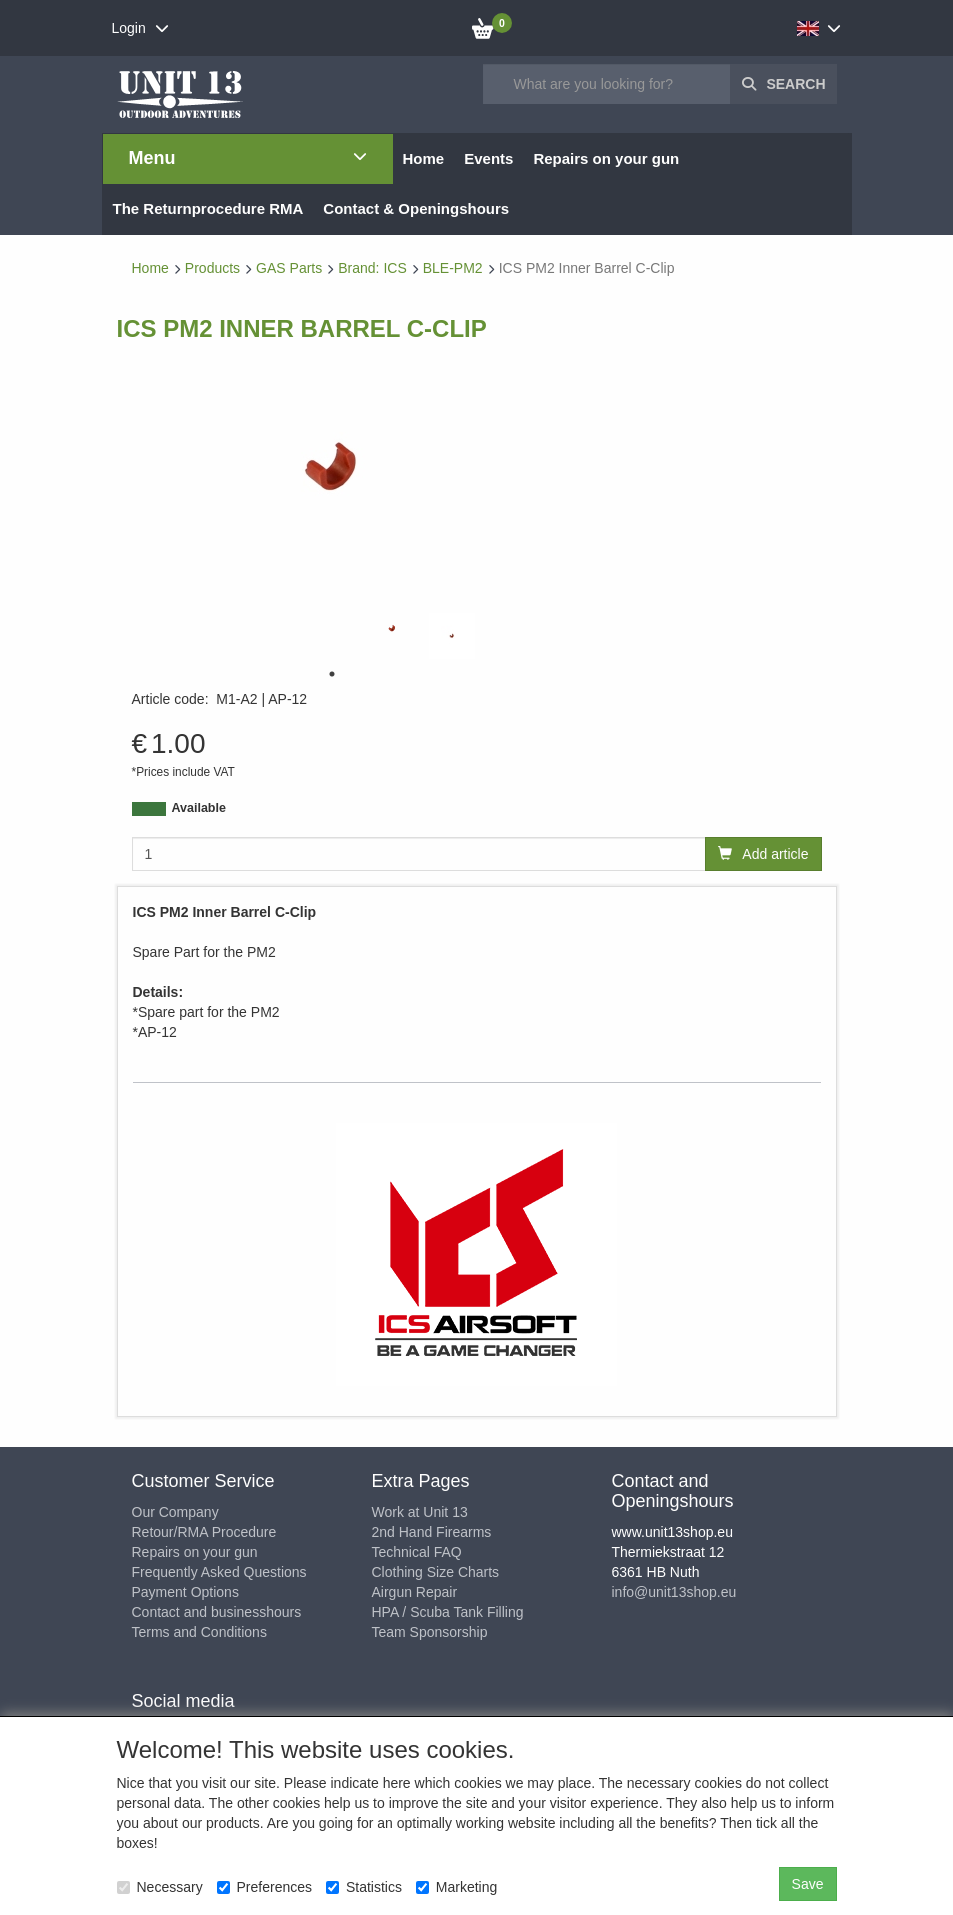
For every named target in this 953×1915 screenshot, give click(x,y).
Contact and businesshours (217, 1612)
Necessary (160, 1887)
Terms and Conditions (199, 1632)
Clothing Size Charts (436, 1572)
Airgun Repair (415, 1592)
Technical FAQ (417, 1552)
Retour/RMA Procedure (204, 1532)
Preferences (264, 1887)
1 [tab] (332, 674)
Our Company (175, 1512)
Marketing (456, 1887)
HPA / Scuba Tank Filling (448, 1612)
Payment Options (185, 1592)
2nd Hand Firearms (432, 1532)
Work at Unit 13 (420, 1512)
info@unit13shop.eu (674, 1592)
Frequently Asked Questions (219, 1572)
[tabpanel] (392, 628)
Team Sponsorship (430, 1632)
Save (808, 1884)
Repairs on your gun (195, 1552)
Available (199, 808)
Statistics (364, 1887)
